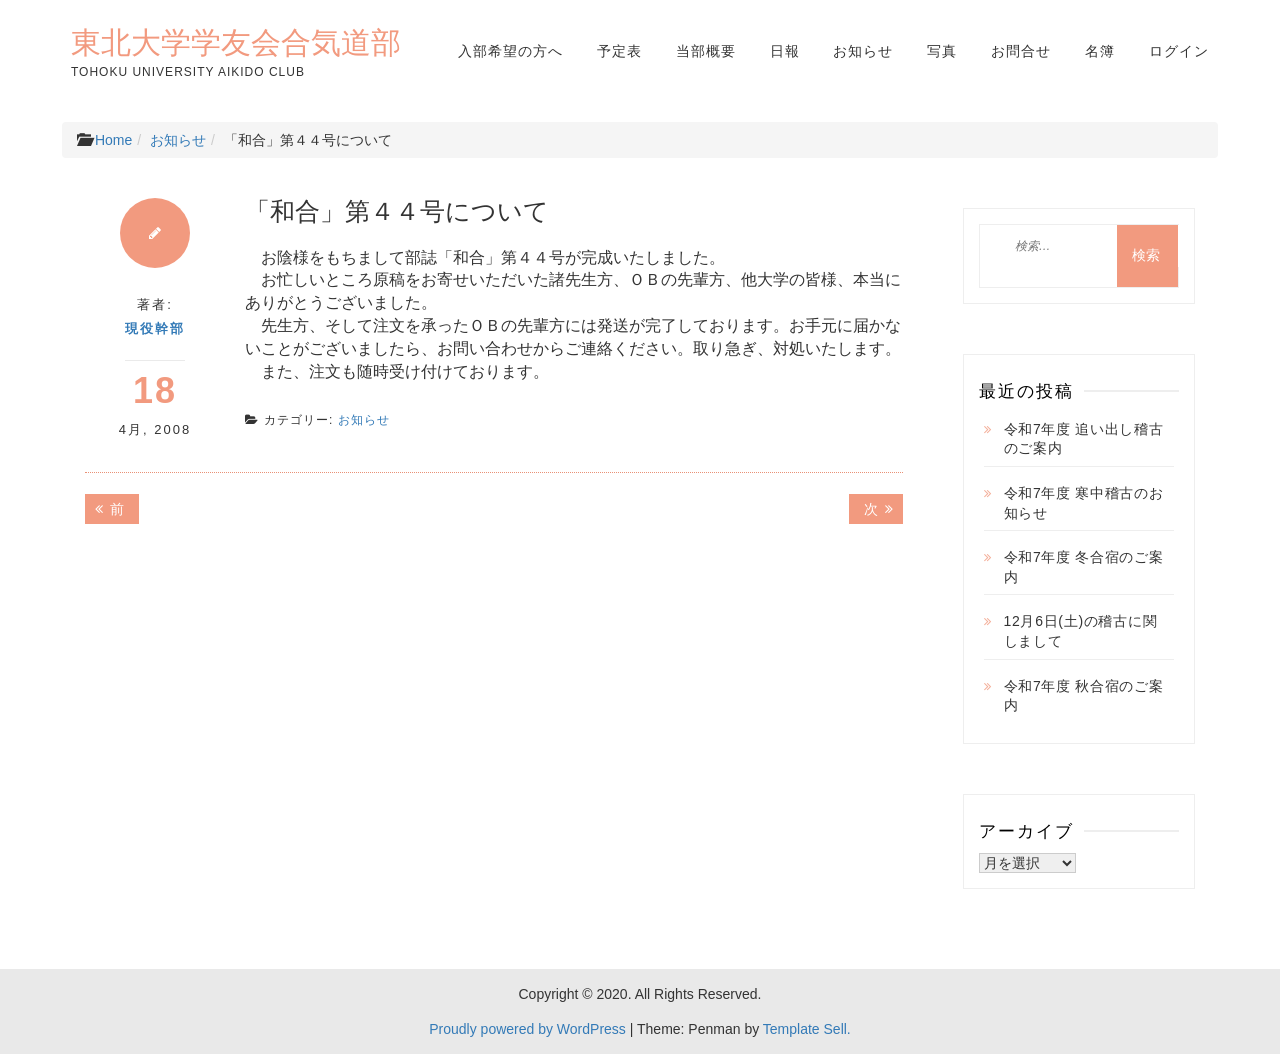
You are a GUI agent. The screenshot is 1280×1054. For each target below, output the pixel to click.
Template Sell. (807, 1029)
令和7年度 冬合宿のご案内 (1084, 567)
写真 (942, 51)
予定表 (619, 51)
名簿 (1100, 51)
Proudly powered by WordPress (527, 1029)
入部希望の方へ (510, 51)
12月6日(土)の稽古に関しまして (1081, 631)
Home (113, 140)
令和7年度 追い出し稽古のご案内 (1084, 439)
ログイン (1179, 51)
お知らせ (863, 51)
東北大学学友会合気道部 (236, 42)
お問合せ (1021, 51)
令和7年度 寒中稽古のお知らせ (1084, 503)
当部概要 (706, 51)
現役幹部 (155, 328)
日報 (785, 51)
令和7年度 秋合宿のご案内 (1084, 696)
